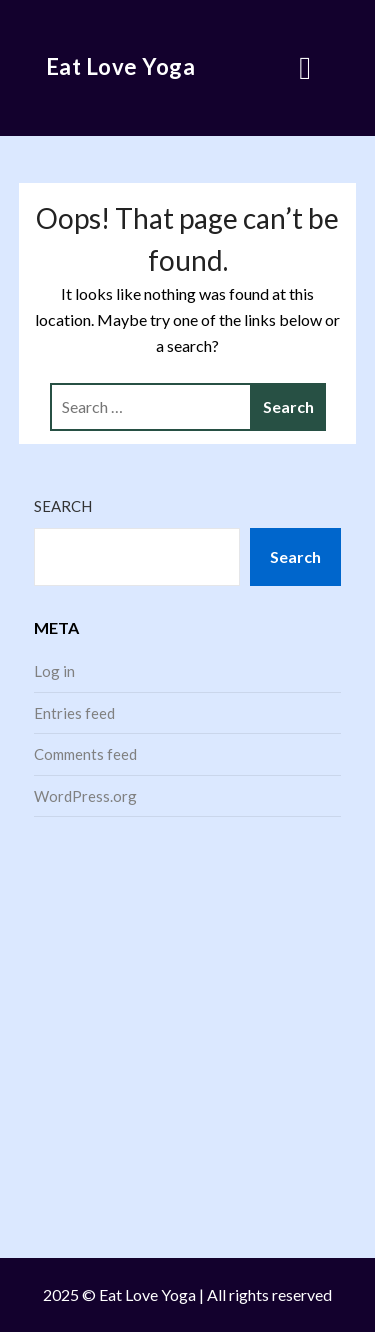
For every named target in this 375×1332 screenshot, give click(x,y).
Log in (54, 671)
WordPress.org (85, 796)
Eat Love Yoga (121, 66)
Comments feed (85, 754)
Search (63, 506)
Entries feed (74, 713)
